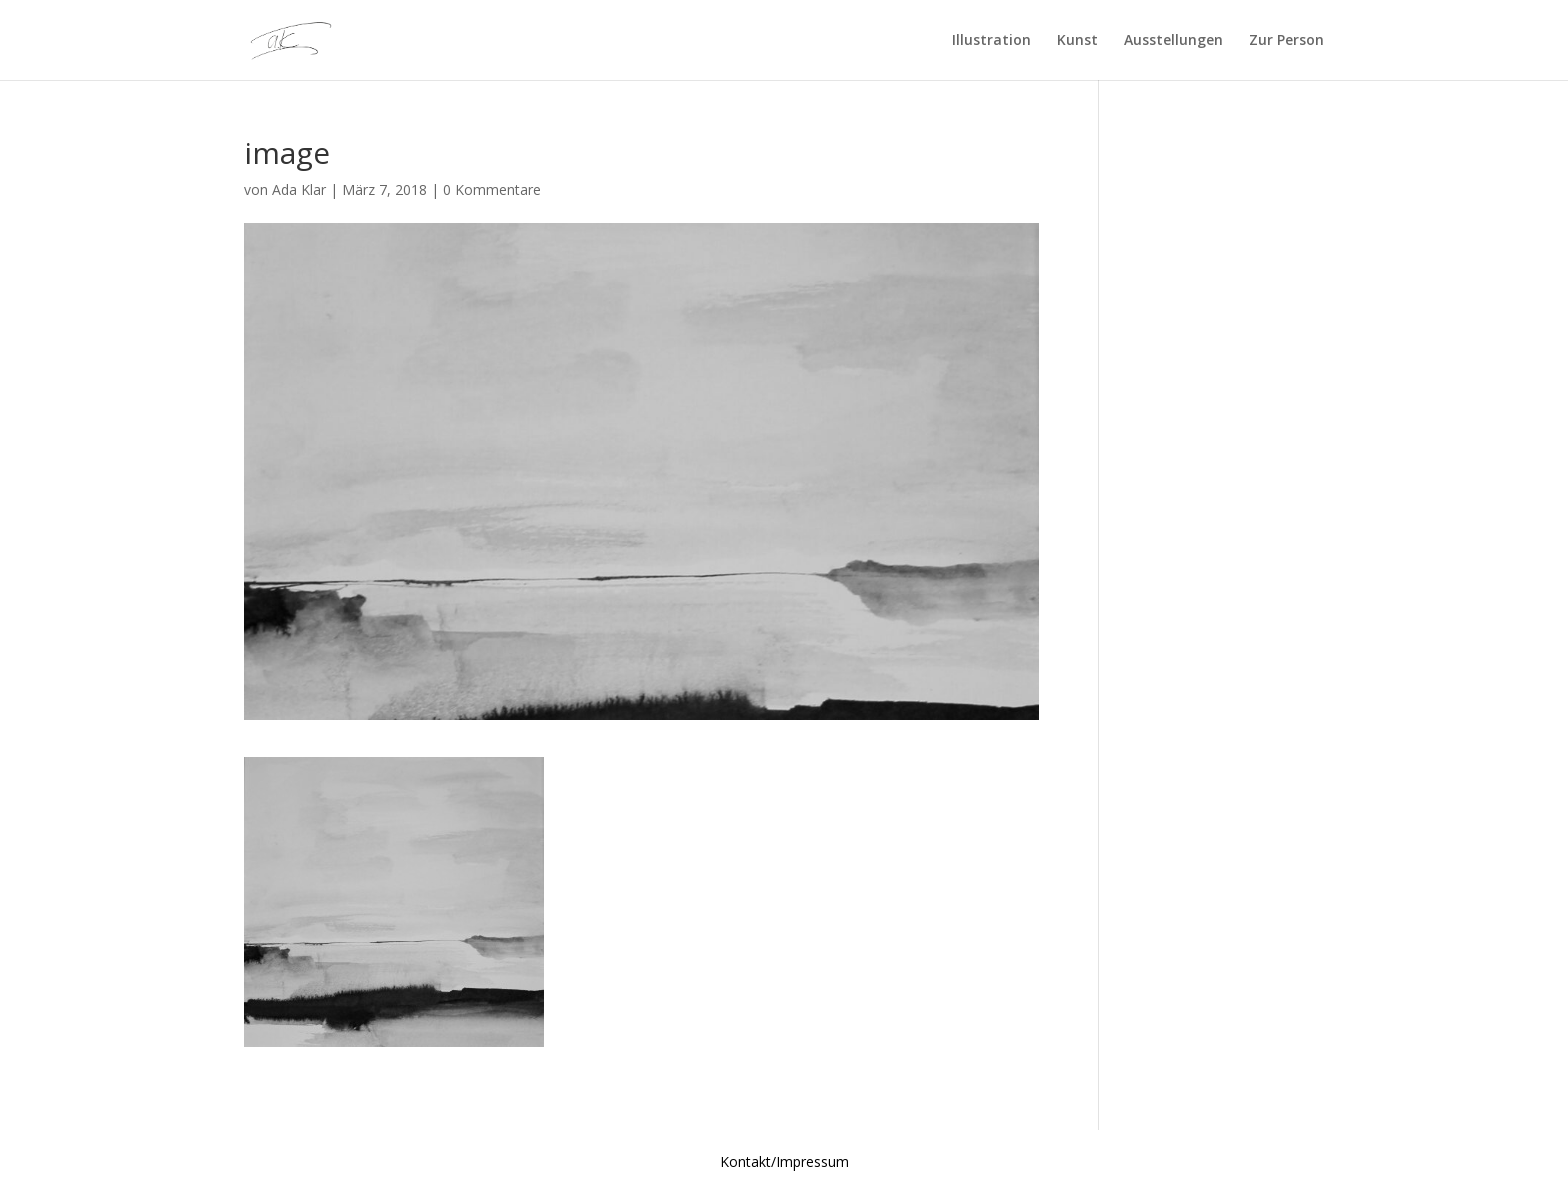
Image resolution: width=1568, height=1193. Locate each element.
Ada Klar (299, 189)
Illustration (991, 41)
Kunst (1077, 41)
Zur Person (1286, 41)
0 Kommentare (492, 189)
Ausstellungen (1173, 41)
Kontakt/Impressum (784, 1161)
